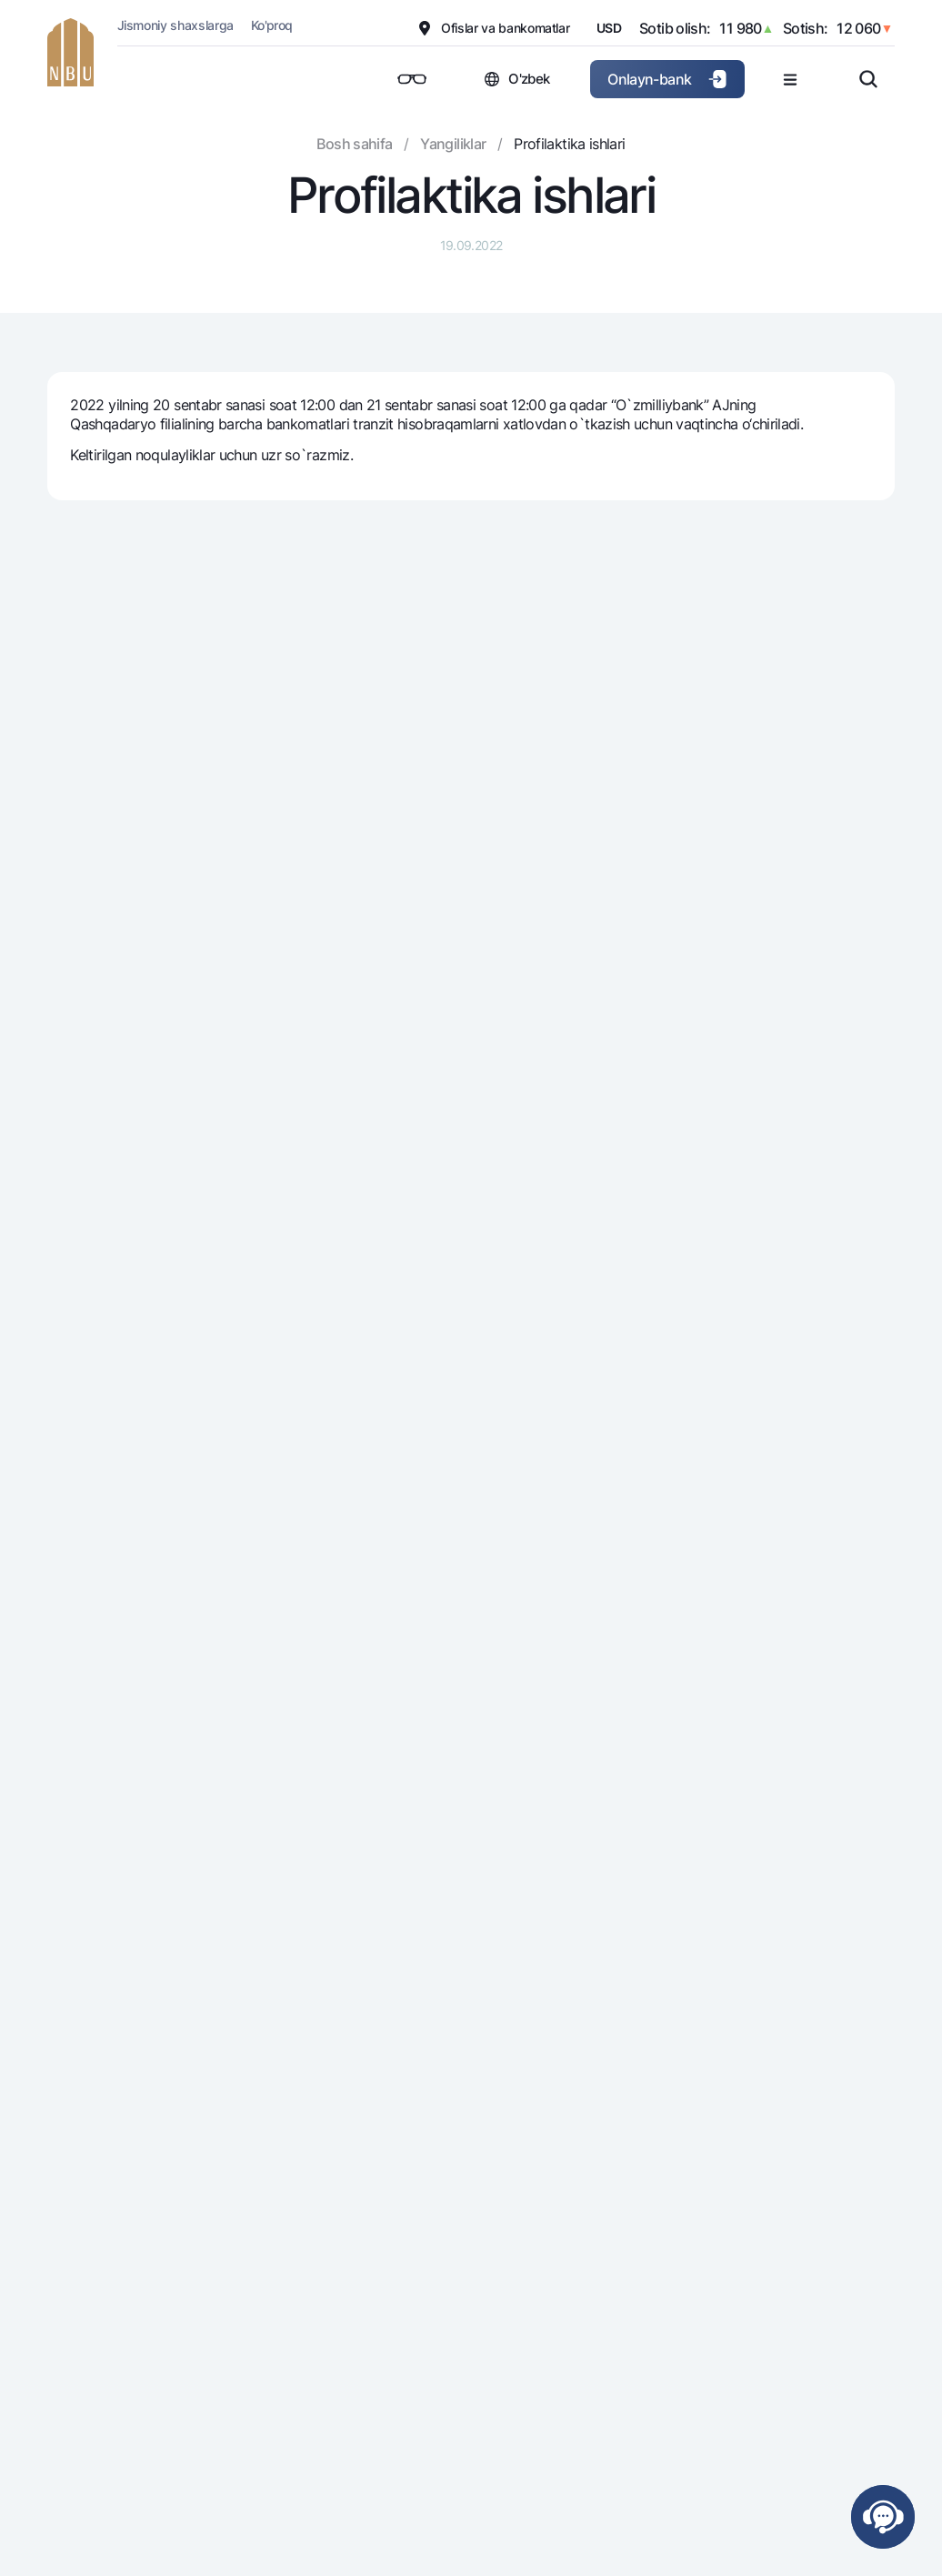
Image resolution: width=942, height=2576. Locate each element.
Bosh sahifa (354, 144)
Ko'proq (272, 25)
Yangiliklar (453, 144)
